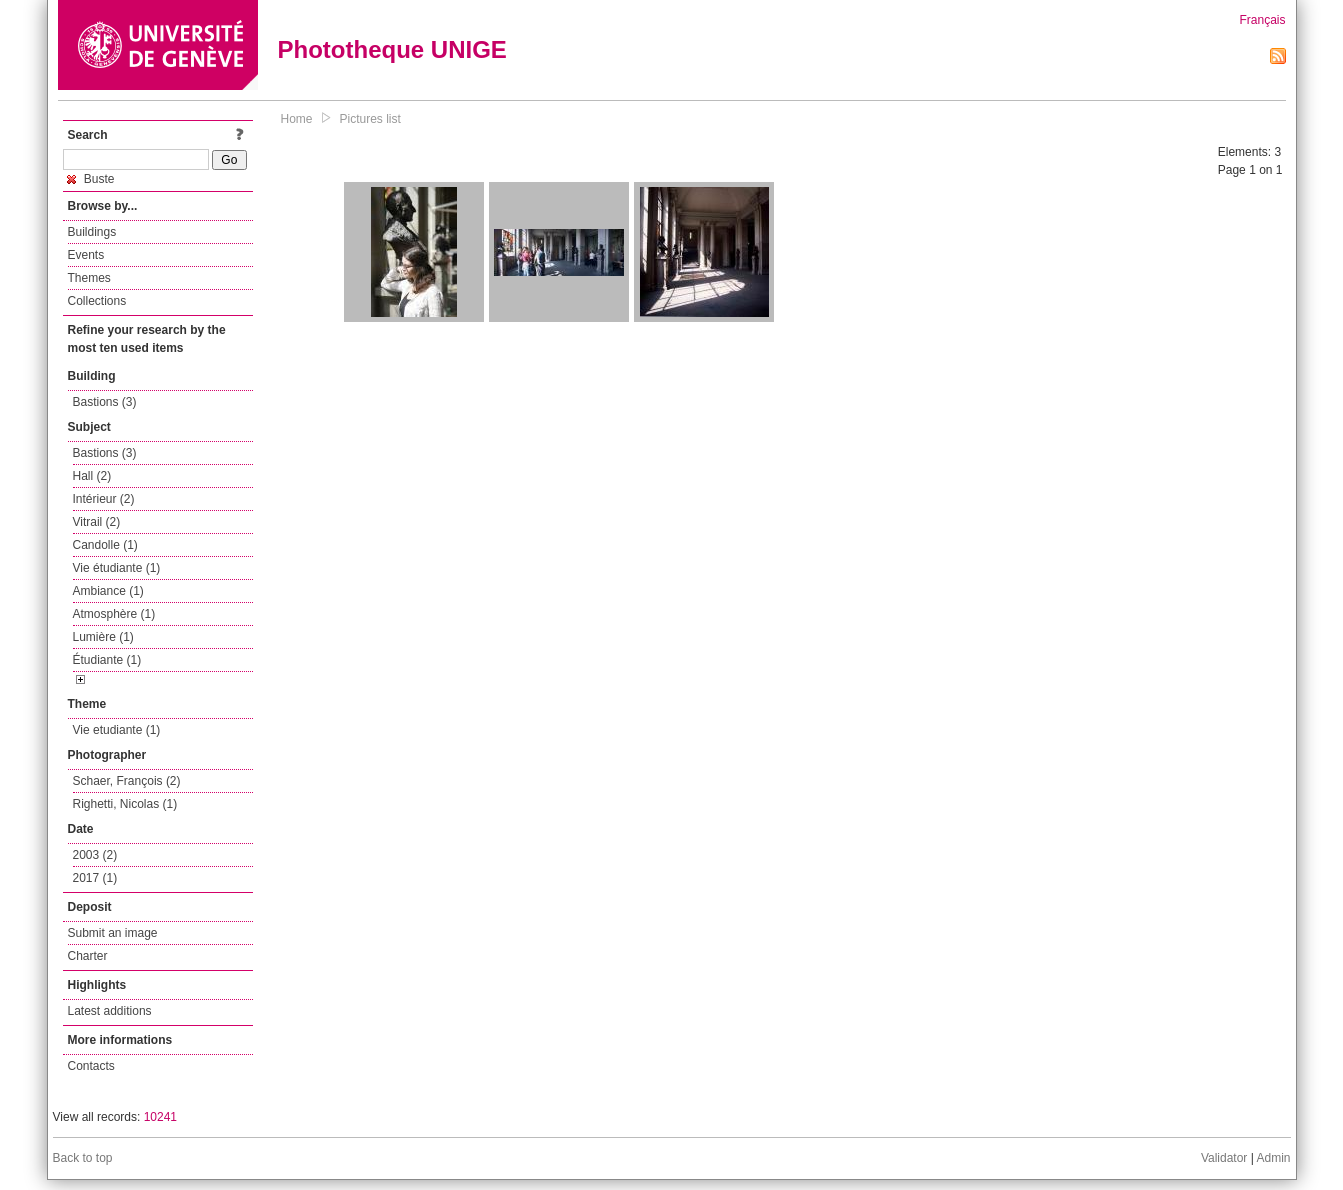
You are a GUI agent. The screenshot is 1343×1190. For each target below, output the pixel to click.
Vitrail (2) (97, 522)
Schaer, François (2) (127, 781)
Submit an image (113, 933)
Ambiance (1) (108, 591)
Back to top (83, 1158)
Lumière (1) (103, 637)
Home (297, 119)
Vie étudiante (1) (117, 568)
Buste (91, 179)
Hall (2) (92, 476)
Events (86, 255)
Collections (97, 301)
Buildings (92, 232)
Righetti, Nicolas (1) (125, 804)
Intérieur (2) (104, 499)
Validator (1224, 1158)
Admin (1273, 1158)
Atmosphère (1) (114, 614)
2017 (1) (95, 878)
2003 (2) (95, 855)
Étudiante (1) (107, 660)
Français (1262, 20)
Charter (88, 956)
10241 (160, 1117)
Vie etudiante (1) (117, 730)
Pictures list (370, 119)
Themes (89, 278)
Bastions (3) (105, 402)
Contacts (91, 1066)
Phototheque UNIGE (392, 49)
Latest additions (110, 1011)
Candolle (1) (105, 545)
